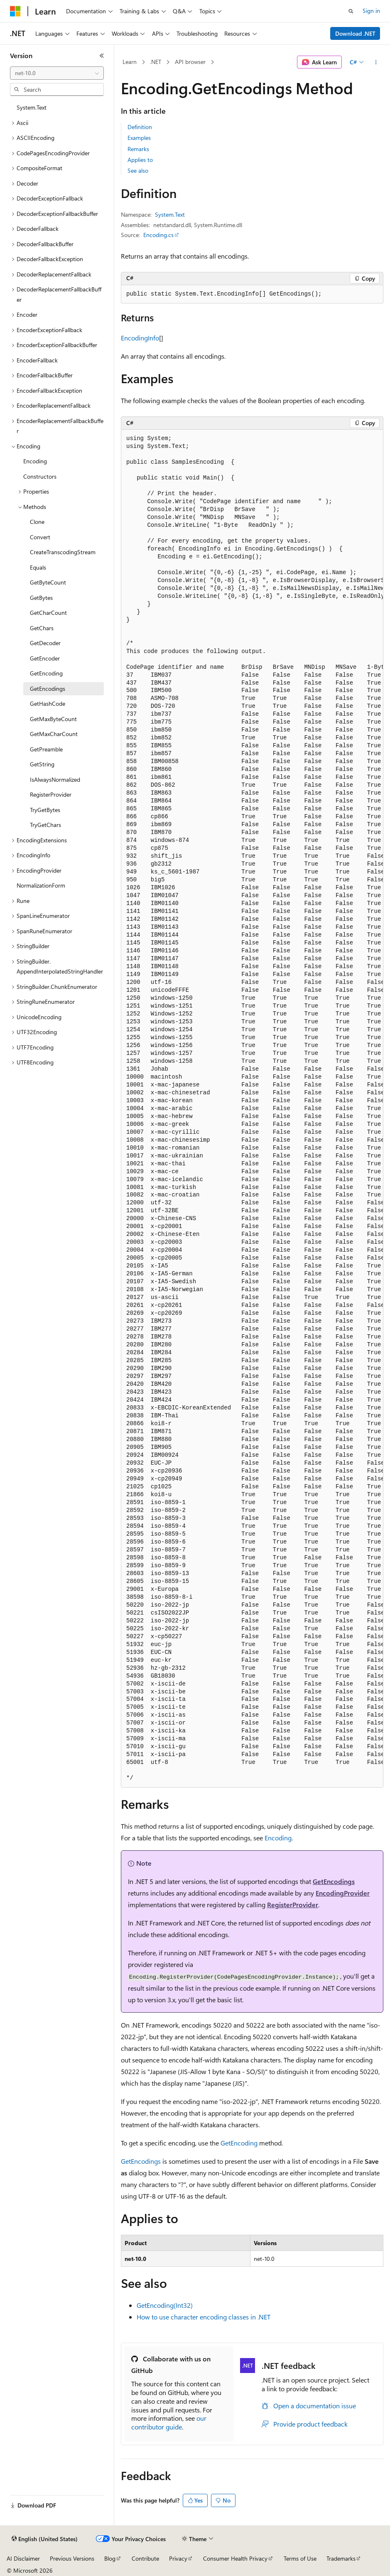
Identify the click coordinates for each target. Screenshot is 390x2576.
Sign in (371, 11)
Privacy (178, 2558)
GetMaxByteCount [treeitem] (53, 719)
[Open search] (351, 11)
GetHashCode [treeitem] (47, 703)
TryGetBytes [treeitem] (45, 810)
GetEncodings (334, 1881)
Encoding (278, 1837)
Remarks (138, 149)
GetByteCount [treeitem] (48, 582)
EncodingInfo (140, 337)
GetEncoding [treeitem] (46, 673)
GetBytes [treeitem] (41, 598)
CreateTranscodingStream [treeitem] (63, 552)
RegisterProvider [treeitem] (50, 794)
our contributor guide (168, 2422)
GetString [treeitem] (42, 764)
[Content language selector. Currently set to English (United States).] (45, 2539)
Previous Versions (72, 2558)
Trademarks (341, 2558)
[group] (252, 1109)
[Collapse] (101, 55)
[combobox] (57, 73)
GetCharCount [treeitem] (48, 612)
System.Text (170, 214)
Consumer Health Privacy (235, 2558)
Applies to (140, 160)
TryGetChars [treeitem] (45, 825)
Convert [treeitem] (40, 537)
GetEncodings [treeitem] (47, 688)
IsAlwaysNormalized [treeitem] (55, 779)
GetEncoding (239, 2142)
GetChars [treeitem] (42, 628)
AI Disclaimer (23, 2558)
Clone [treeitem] (37, 522)
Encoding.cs (158, 235)
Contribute (145, 2558)
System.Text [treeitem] (32, 107)
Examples (139, 138)
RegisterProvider (292, 1904)
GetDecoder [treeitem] (45, 643)
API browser (190, 62)
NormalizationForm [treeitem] (41, 885)
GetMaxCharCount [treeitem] (54, 734)
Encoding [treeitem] (35, 461)
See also (138, 170)
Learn (130, 62)
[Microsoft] (15, 11)
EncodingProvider (343, 1893)
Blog (109, 2558)
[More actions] (376, 62)
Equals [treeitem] (38, 567)
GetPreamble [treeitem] (46, 749)
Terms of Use (300, 2558)
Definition (140, 127)
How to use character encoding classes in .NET (203, 2316)
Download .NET (355, 33)
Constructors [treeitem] (39, 476)
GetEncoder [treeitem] (45, 658)
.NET (155, 62)
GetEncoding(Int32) (165, 2305)
